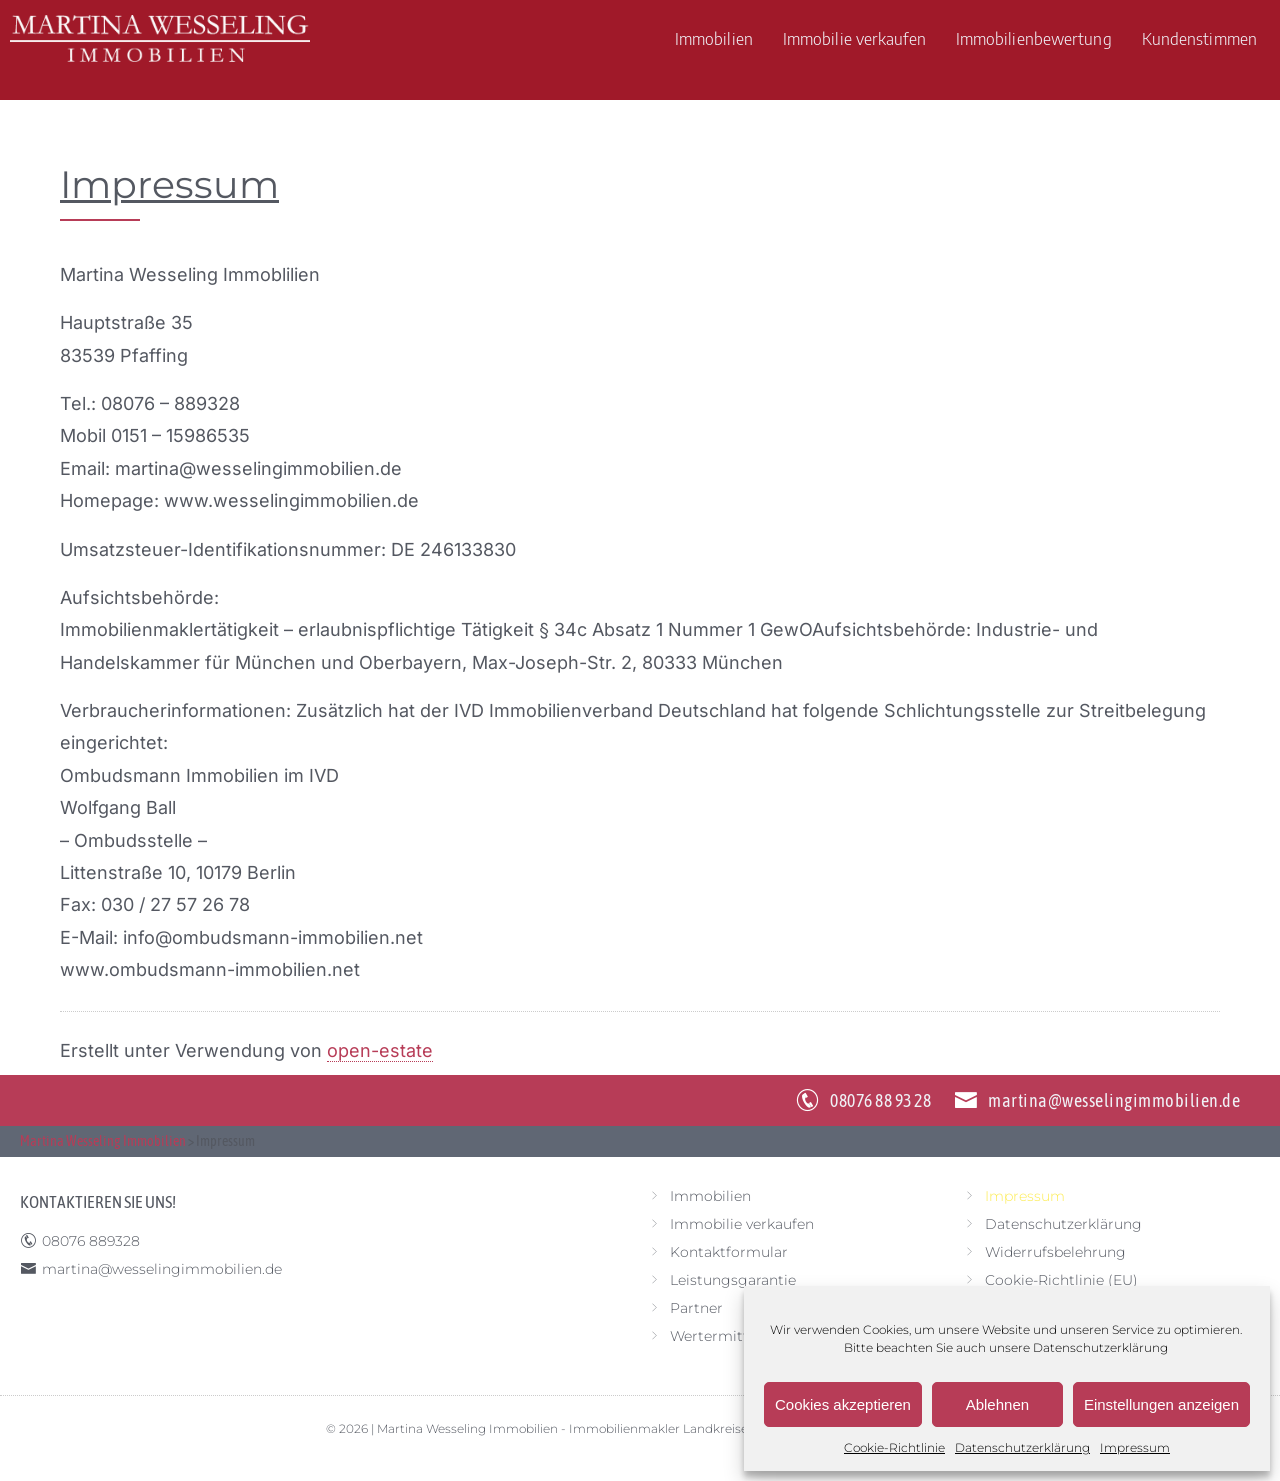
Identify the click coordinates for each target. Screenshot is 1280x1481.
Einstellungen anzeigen (1161, 1404)
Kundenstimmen (1199, 38)
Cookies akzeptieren (843, 1404)
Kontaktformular (729, 1252)
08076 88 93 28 (880, 1100)
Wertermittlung (725, 1336)
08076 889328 (91, 1241)
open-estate (380, 1050)
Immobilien (714, 38)
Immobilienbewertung (1034, 38)
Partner (696, 1308)
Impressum (1135, 1447)
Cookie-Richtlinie (894, 1447)
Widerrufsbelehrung (1055, 1252)
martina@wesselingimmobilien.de (1114, 1100)
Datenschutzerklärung (1100, 1347)
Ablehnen (997, 1404)
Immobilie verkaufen (854, 38)
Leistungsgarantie (733, 1280)
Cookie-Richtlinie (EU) (1061, 1280)
